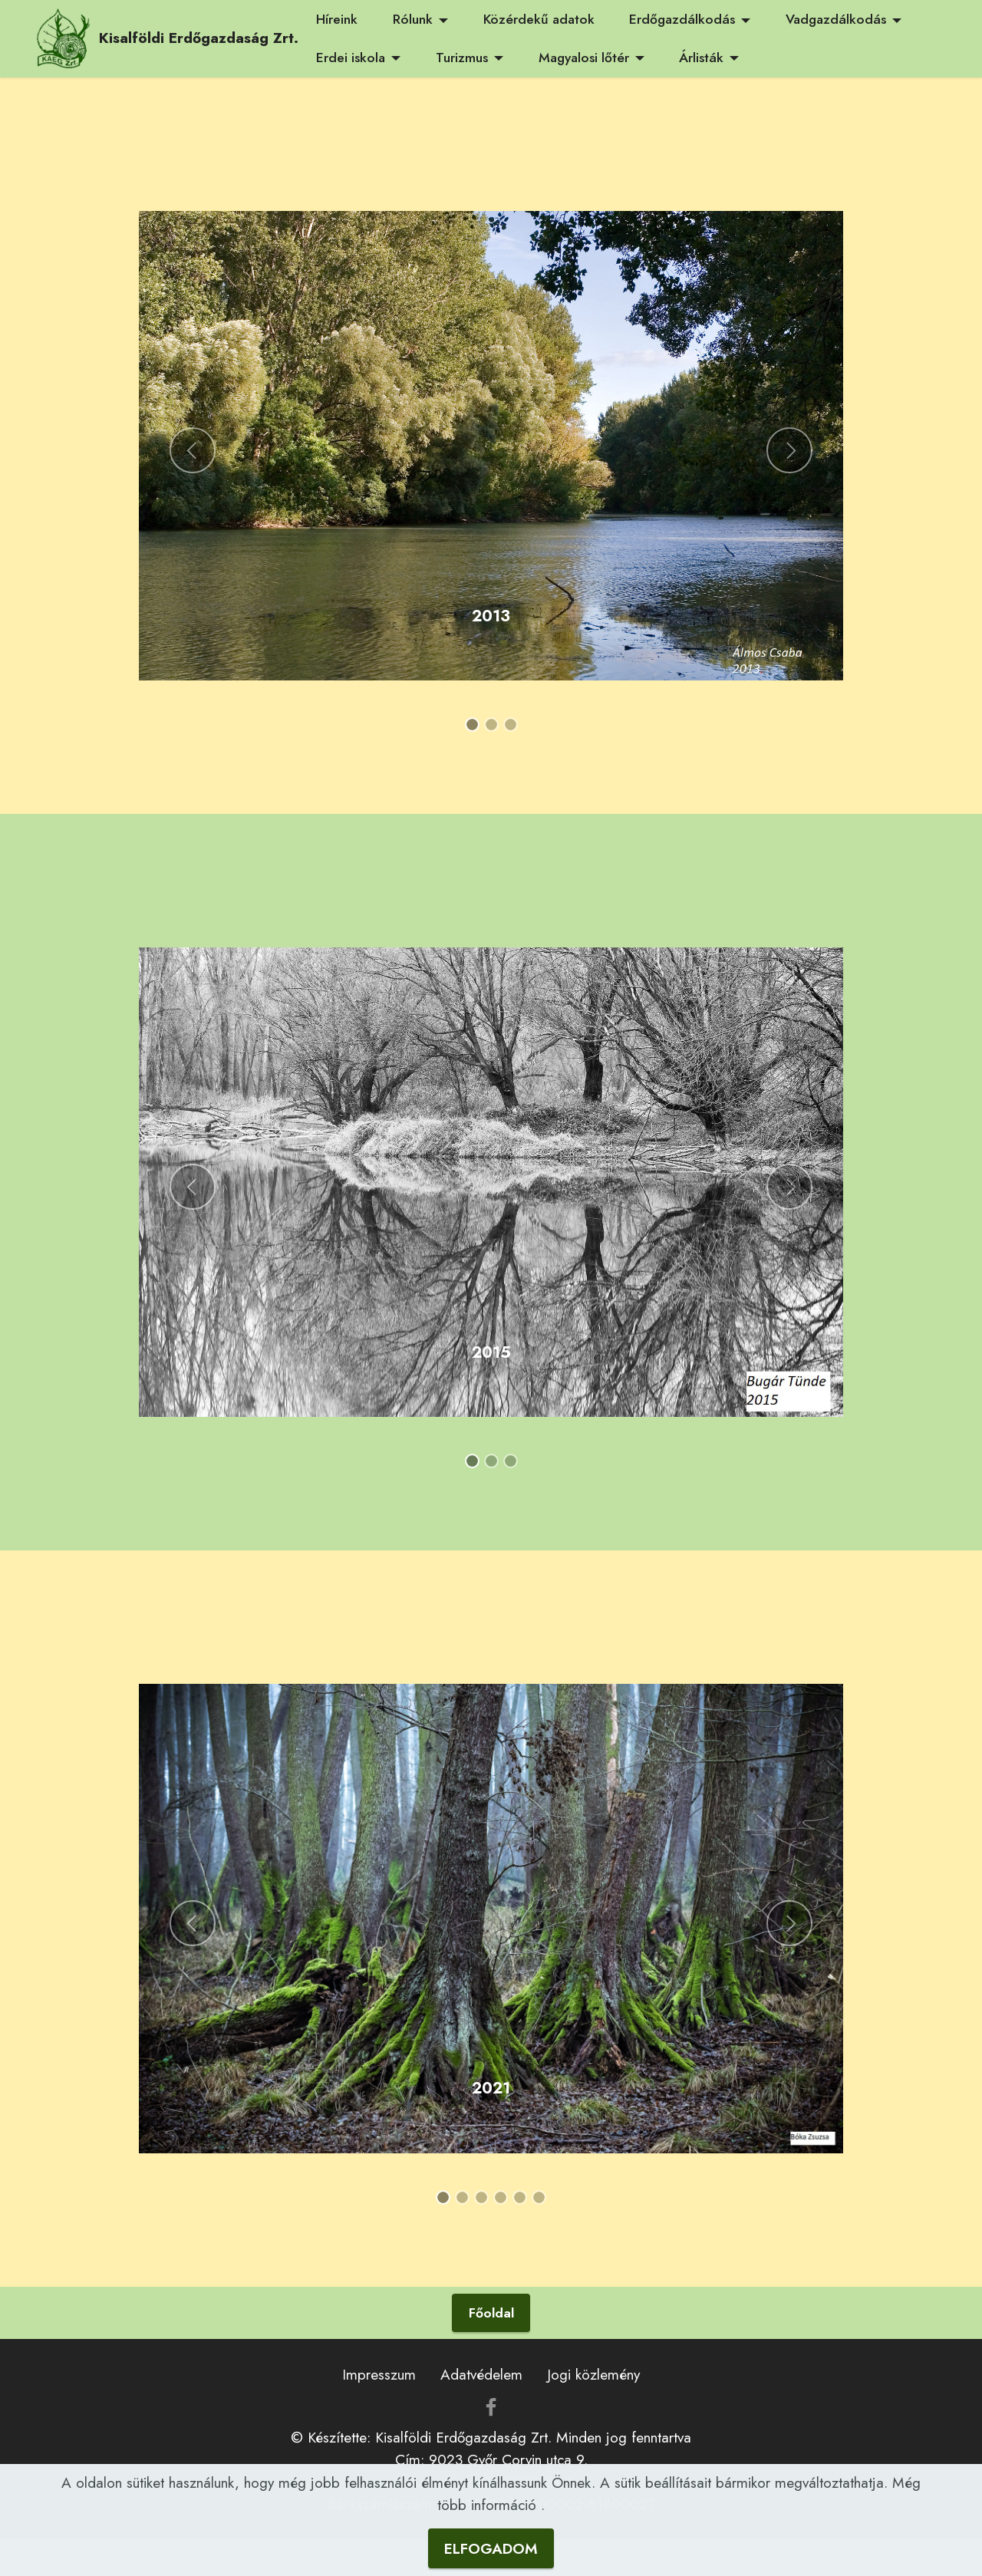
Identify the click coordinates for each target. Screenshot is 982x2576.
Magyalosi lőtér (584, 58)
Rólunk (413, 19)
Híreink (337, 19)
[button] (193, 450)
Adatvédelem (481, 2374)
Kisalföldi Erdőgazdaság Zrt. (198, 38)
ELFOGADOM (491, 2553)
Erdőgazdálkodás (682, 19)
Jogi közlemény (593, 2374)
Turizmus (462, 58)
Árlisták (701, 58)
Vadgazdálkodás (836, 19)
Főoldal (491, 2313)
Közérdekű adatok (539, 19)
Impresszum (379, 2374)
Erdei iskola (350, 58)
